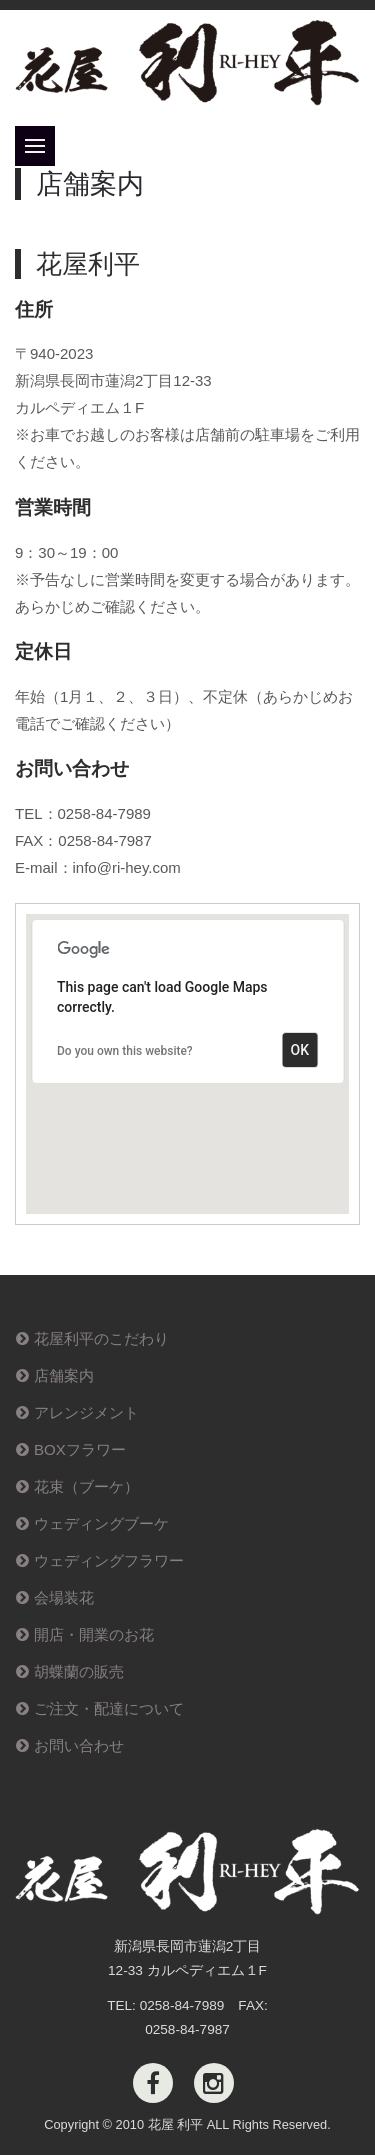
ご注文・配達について (109, 1708)
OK (300, 1050)
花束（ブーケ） (86, 1486)
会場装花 (64, 1597)
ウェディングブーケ (101, 1523)
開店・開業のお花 (94, 1634)
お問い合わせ (79, 1745)
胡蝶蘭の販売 (79, 1671)
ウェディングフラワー (109, 1560)
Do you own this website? (125, 1051)
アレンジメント (86, 1412)
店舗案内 (64, 1375)
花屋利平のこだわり (101, 1338)
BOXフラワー (80, 1449)
